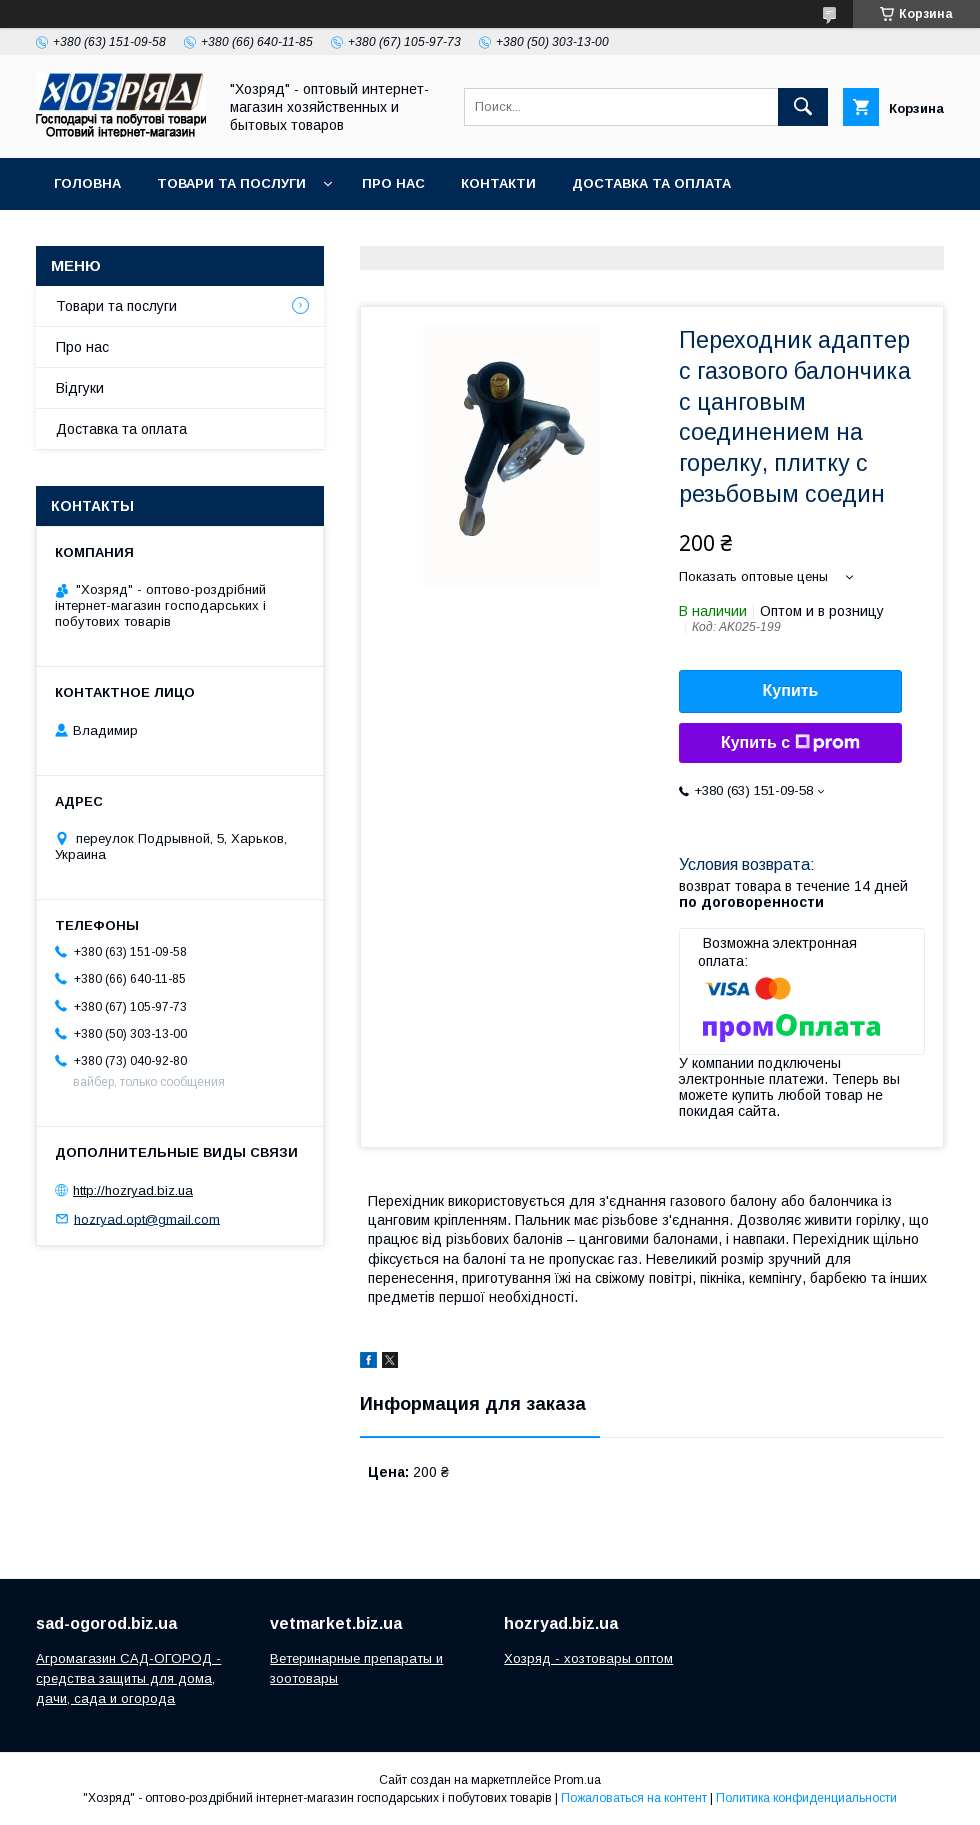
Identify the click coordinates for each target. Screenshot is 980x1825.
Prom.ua (577, 1780)
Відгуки (80, 388)
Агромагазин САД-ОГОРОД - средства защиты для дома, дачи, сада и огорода (128, 1678)
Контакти (498, 183)
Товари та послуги (231, 183)
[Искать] (803, 107)
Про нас (393, 183)
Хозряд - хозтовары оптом (588, 1658)
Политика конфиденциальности (806, 1798)
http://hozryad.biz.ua (133, 1190)
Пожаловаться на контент (634, 1798)
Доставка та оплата (651, 183)
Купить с (790, 743)
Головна (87, 183)
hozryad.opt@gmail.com (147, 1218)
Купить (791, 690)
